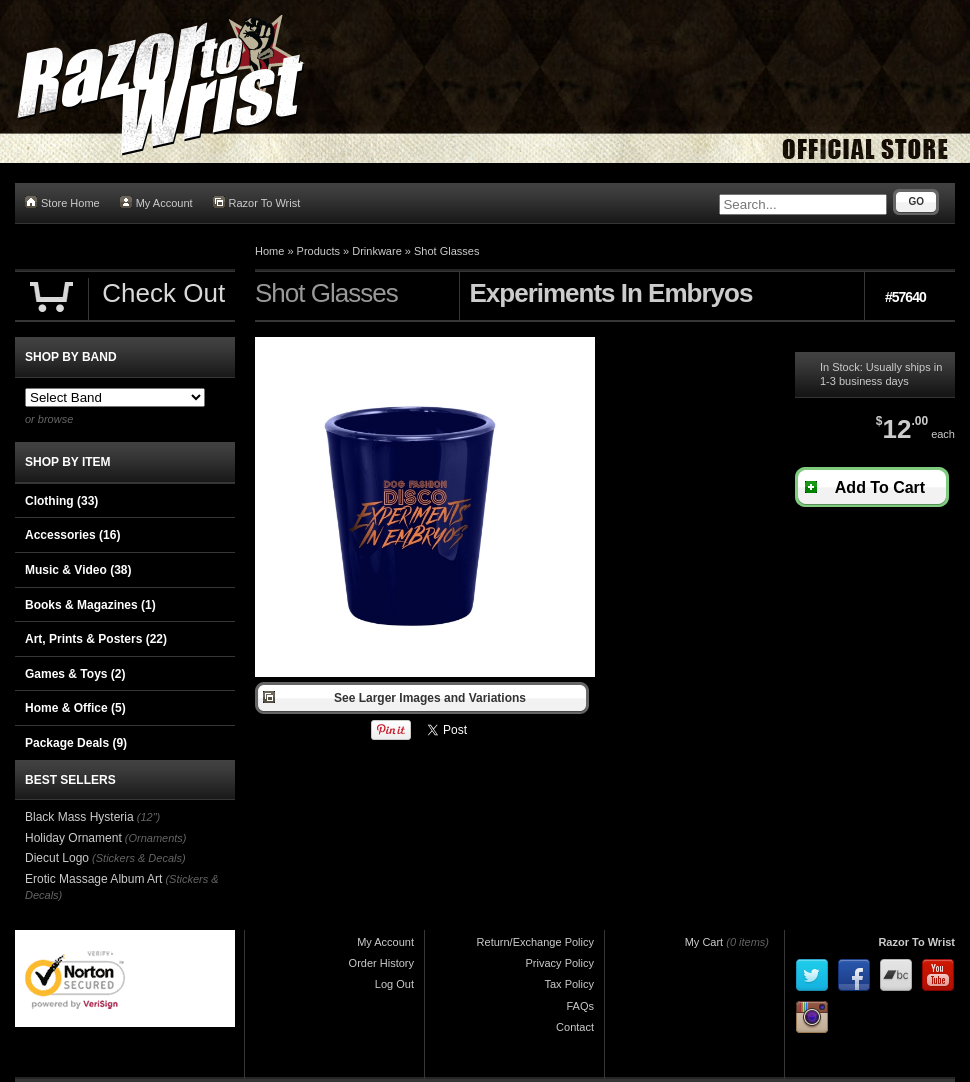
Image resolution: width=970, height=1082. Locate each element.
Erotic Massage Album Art (93, 879)
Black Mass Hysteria (79, 817)
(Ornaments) (156, 838)
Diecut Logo (57, 858)
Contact (575, 1027)
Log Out (394, 984)
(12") (148, 817)
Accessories (72, 535)
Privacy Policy (560, 963)
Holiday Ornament (73, 838)
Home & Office (75, 708)
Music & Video (78, 570)
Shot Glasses (446, 251)
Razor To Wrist (257, 202)
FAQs (580, 1006)
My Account (156, 202)
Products (318, 251)
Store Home (62, 202)
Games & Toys (75, 674)
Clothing (61, 501)
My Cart (704, 942)
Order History (381, 963)
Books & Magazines (90, 605)
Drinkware (377, 251)
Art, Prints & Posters (96, 639)
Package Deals (76, 743)
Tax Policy (569, 984)
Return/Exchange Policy (535, 942)
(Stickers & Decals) (139, 858)
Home (269, 251)
